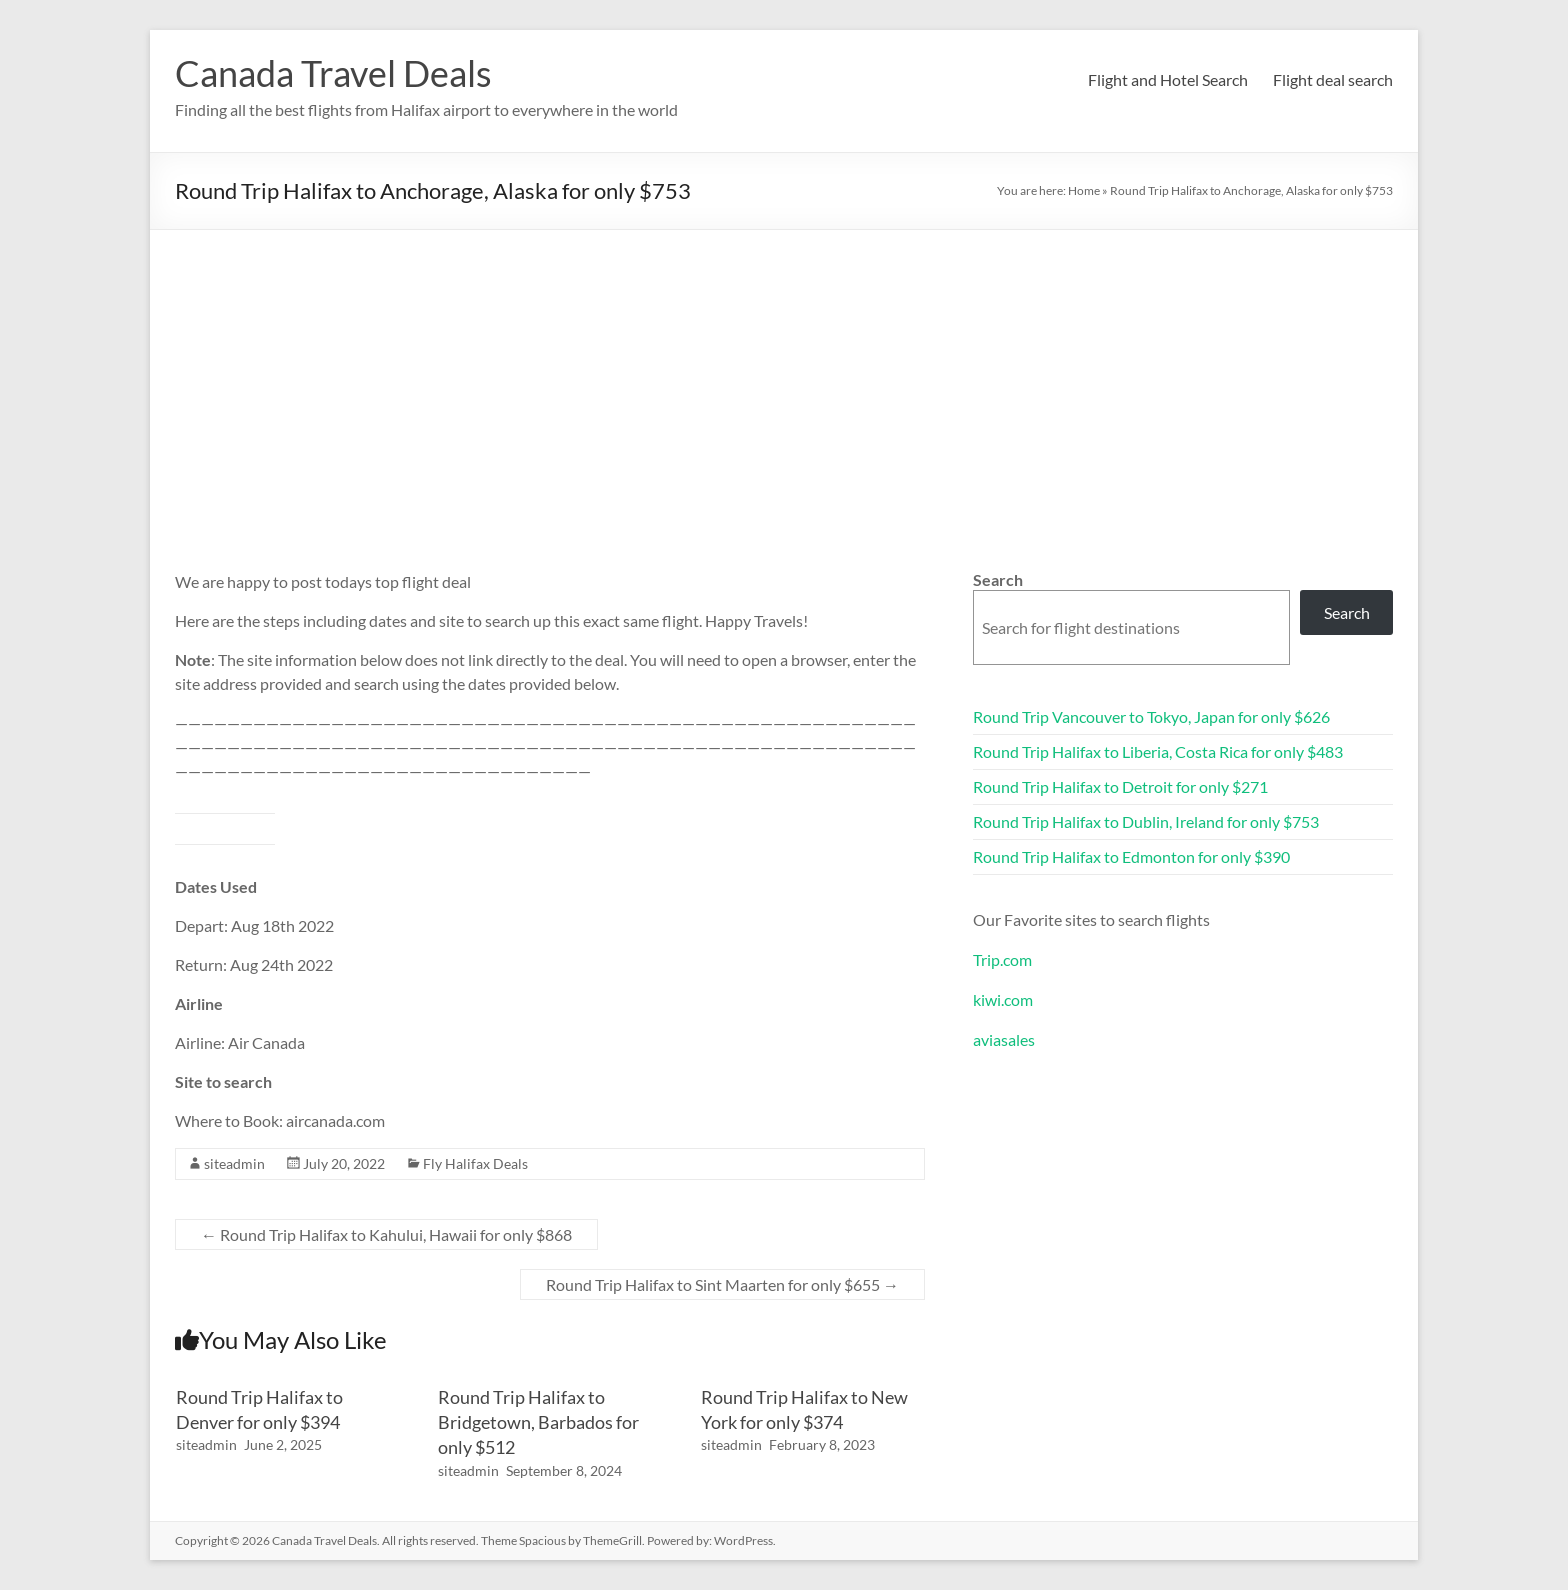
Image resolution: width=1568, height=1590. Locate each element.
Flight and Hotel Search (1168, 79)
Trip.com (1002, 959)
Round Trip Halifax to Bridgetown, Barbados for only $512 (538, 1422)
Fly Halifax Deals (475, 1163)
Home (1084, 190)
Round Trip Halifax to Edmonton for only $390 (1131, 856)
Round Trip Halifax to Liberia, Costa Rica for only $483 (1158, 751)
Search (998, 579)
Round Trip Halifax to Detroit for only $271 (1120, 786)
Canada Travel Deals (333, 73)
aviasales (1004, 1039)
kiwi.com (1003, 999)
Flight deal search (1333, 79)
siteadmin (234, 1163)
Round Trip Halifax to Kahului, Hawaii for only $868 (386, 1234)
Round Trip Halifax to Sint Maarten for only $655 (722, 1284)
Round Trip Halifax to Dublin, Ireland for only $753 (1146, 821)
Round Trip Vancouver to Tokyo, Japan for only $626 (1151, 716)
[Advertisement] (784, 380)
